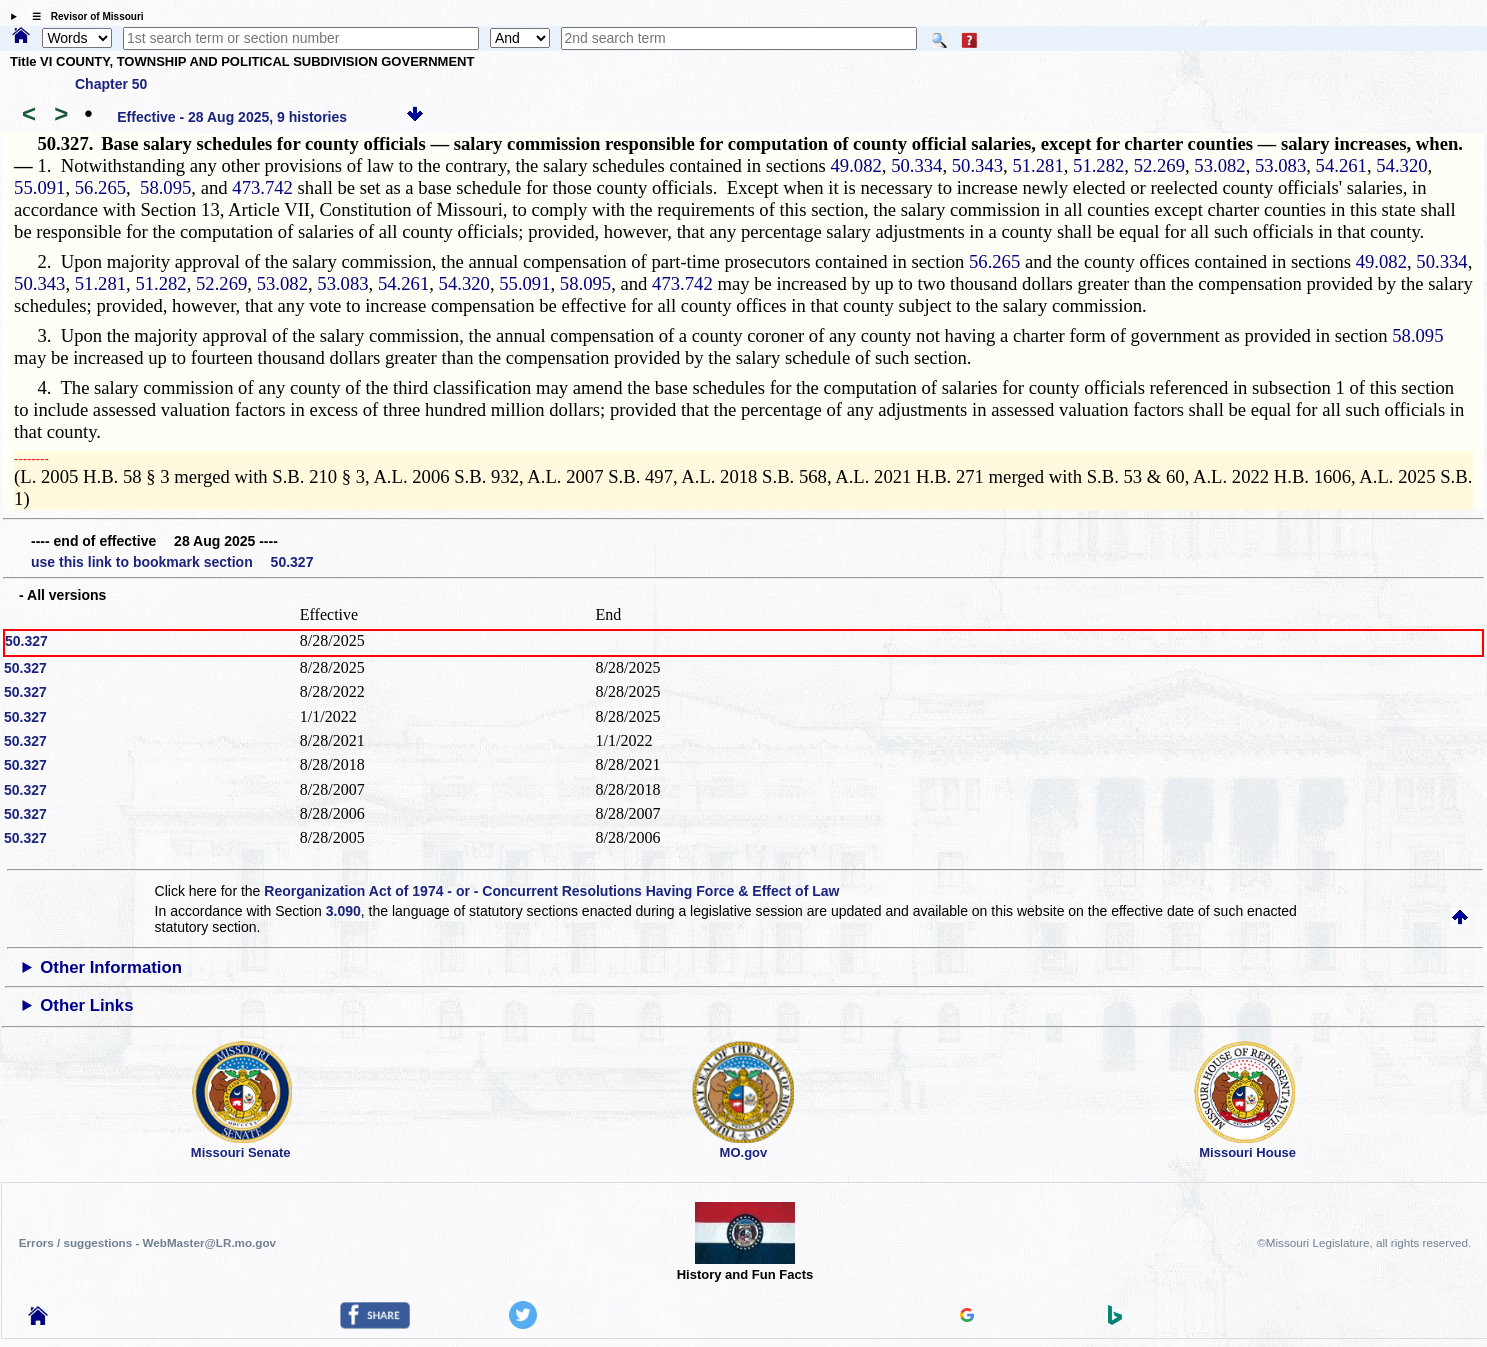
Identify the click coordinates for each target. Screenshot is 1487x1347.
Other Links (86, 1005)
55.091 (39, 187)
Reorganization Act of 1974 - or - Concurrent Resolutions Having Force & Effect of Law (551, 891)
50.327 (26, 641)
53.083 (1280, 165)
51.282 (1098, 165)
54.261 (1341, 165)
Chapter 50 (111, 84)
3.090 (343, 911)
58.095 (165, 187)
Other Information (111, 967)
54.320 (1401, 165)
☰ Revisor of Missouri (83, 16)
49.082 (855, 165)
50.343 (977, 165)
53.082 (1219, 165)
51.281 (1037, 165)
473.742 (262, 187)
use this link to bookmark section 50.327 (172, 562)
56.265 (100, 187)
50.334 (916, 165)
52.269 (1159, 165)
